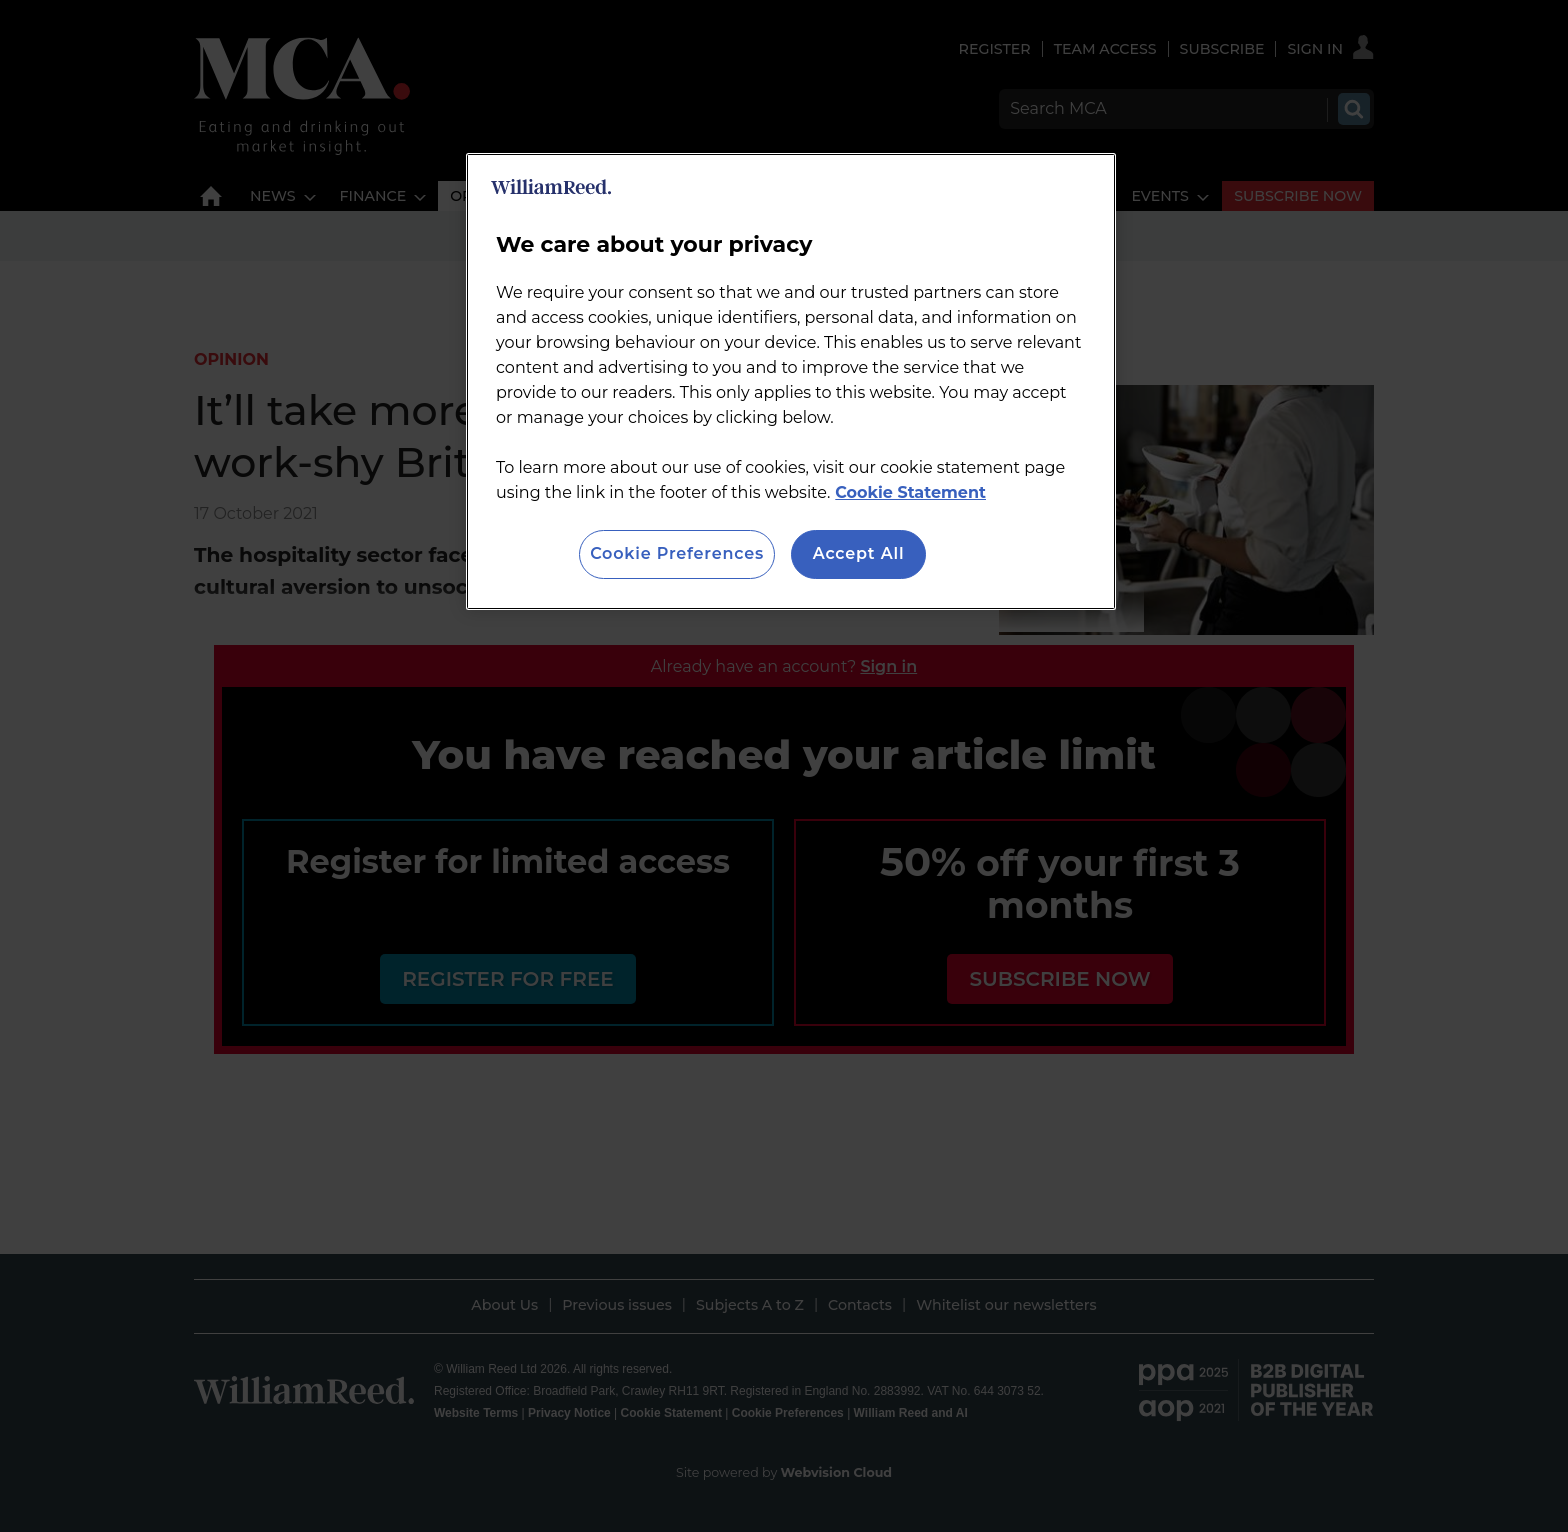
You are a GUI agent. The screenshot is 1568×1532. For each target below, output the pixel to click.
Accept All (859, 553)
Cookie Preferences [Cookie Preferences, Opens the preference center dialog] (677, 553)
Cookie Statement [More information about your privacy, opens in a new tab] (910, 492)
